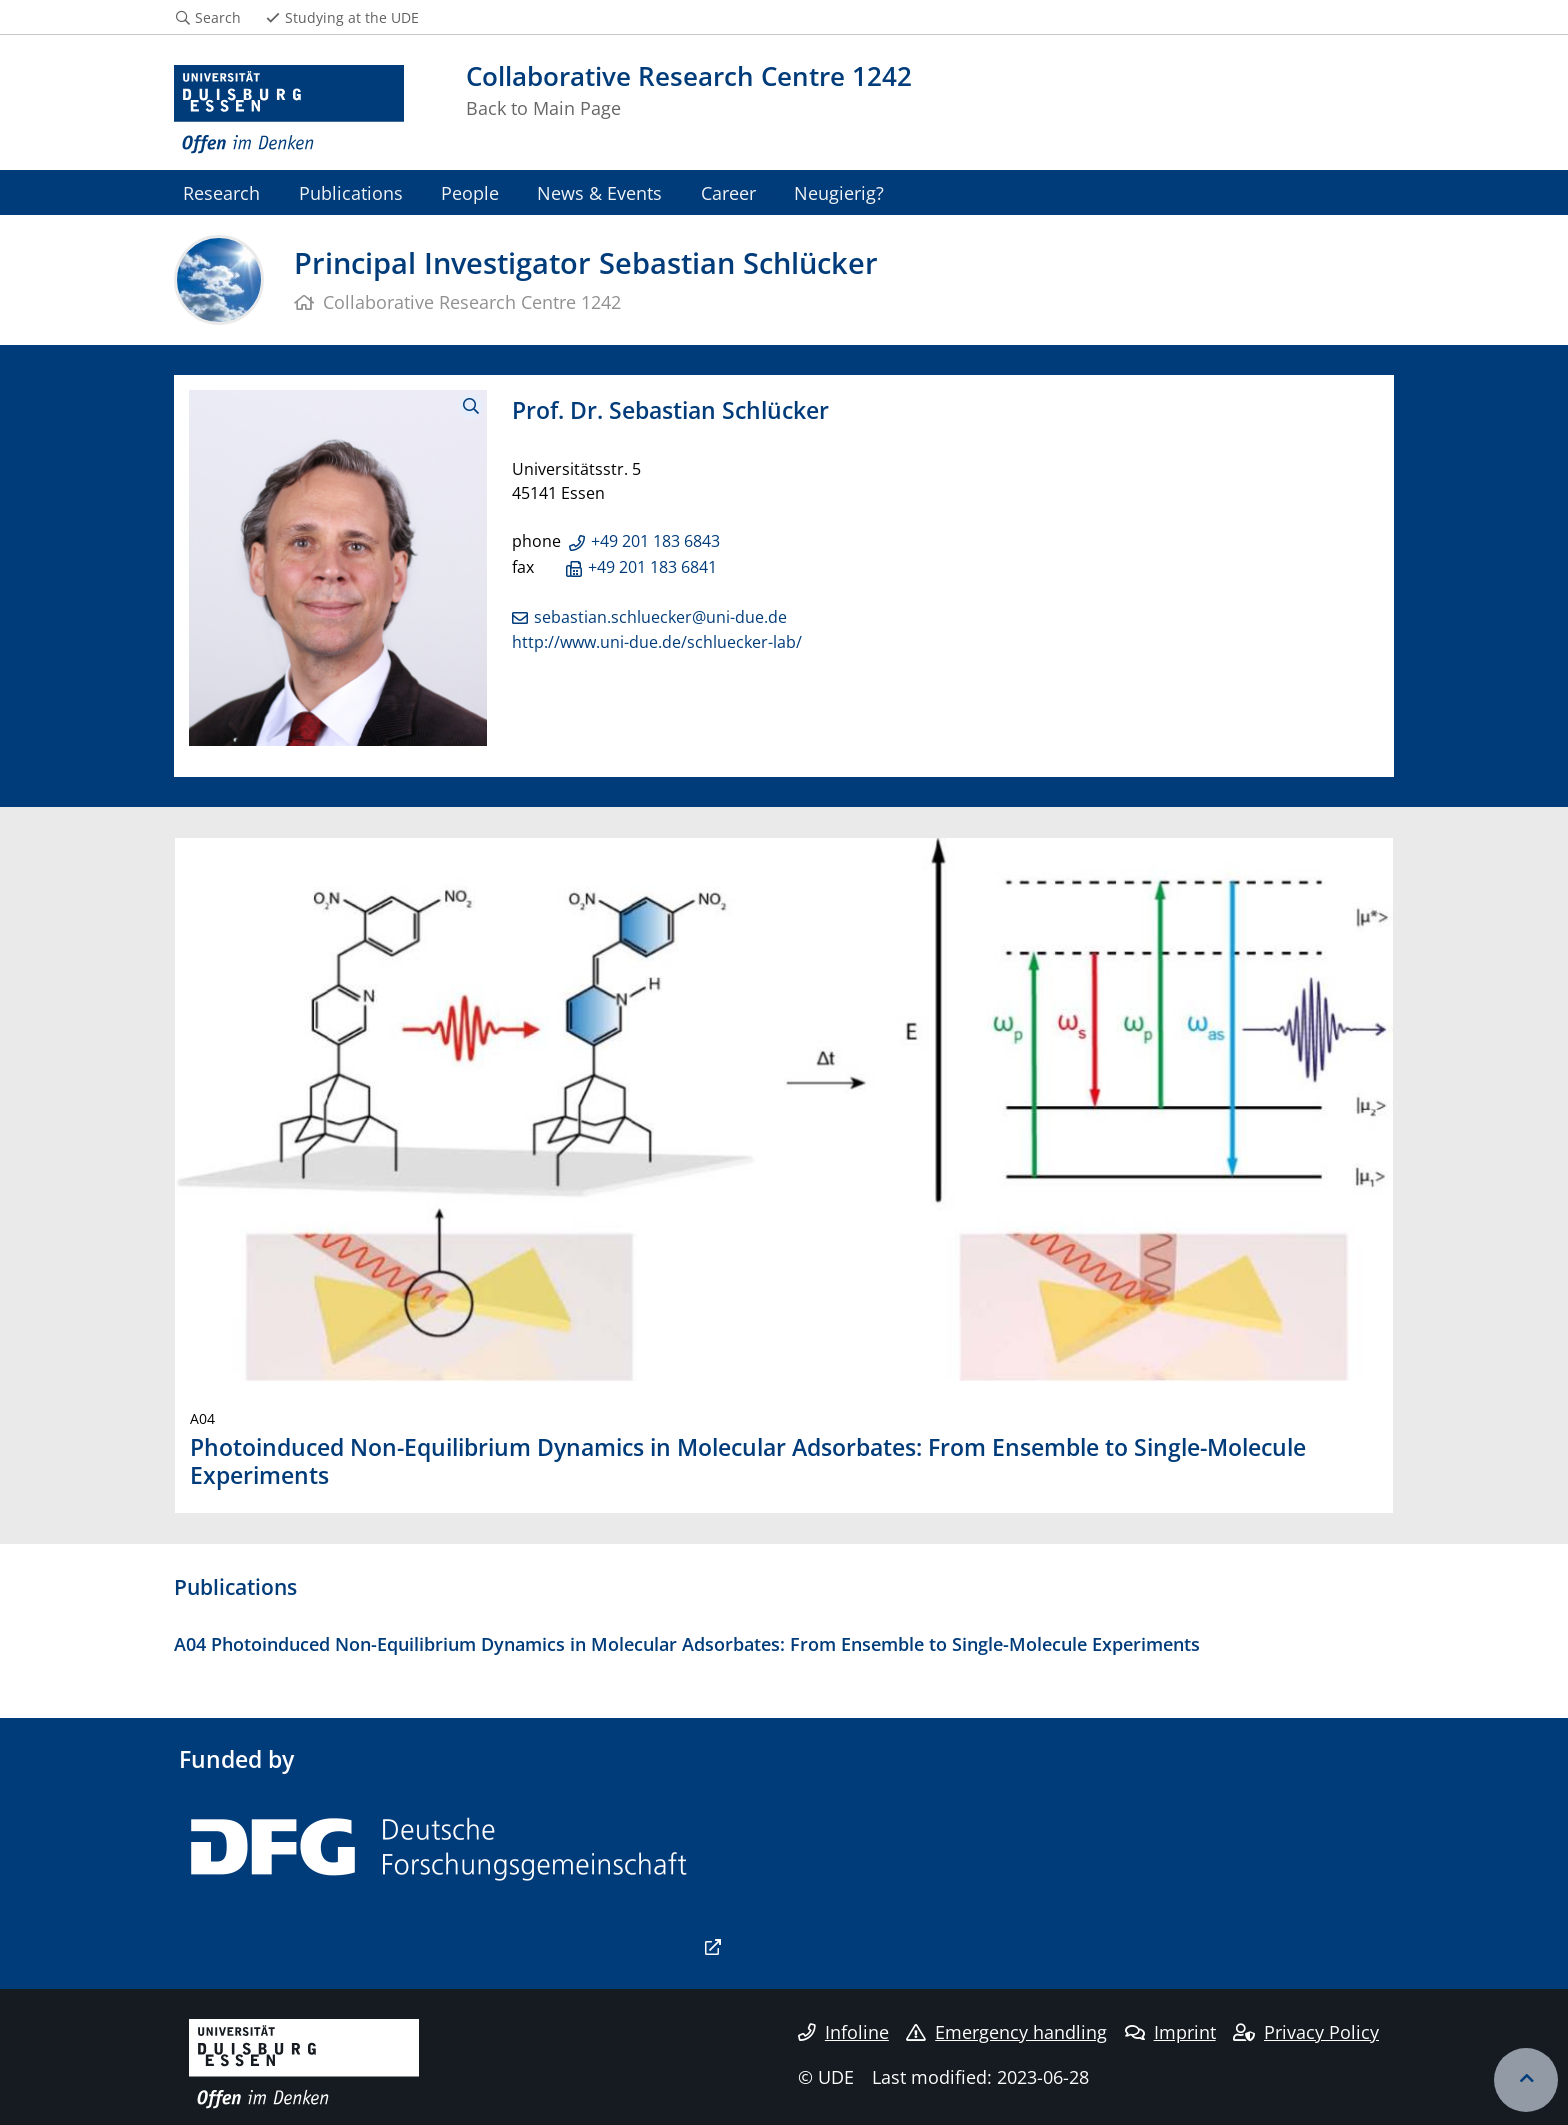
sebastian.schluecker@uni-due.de (660, 617)
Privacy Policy (1306, 2032)
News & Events (599, 192)
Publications (351, 192)
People (470, 192)
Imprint (1170, 2032)
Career (728, 192)
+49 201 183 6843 (655, 541)
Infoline (843, 2032)
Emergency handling (1006, 2032)
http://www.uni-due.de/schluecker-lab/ (657, 642)
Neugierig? (839, 192)
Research (221, 192)
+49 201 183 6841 (652, 567)
